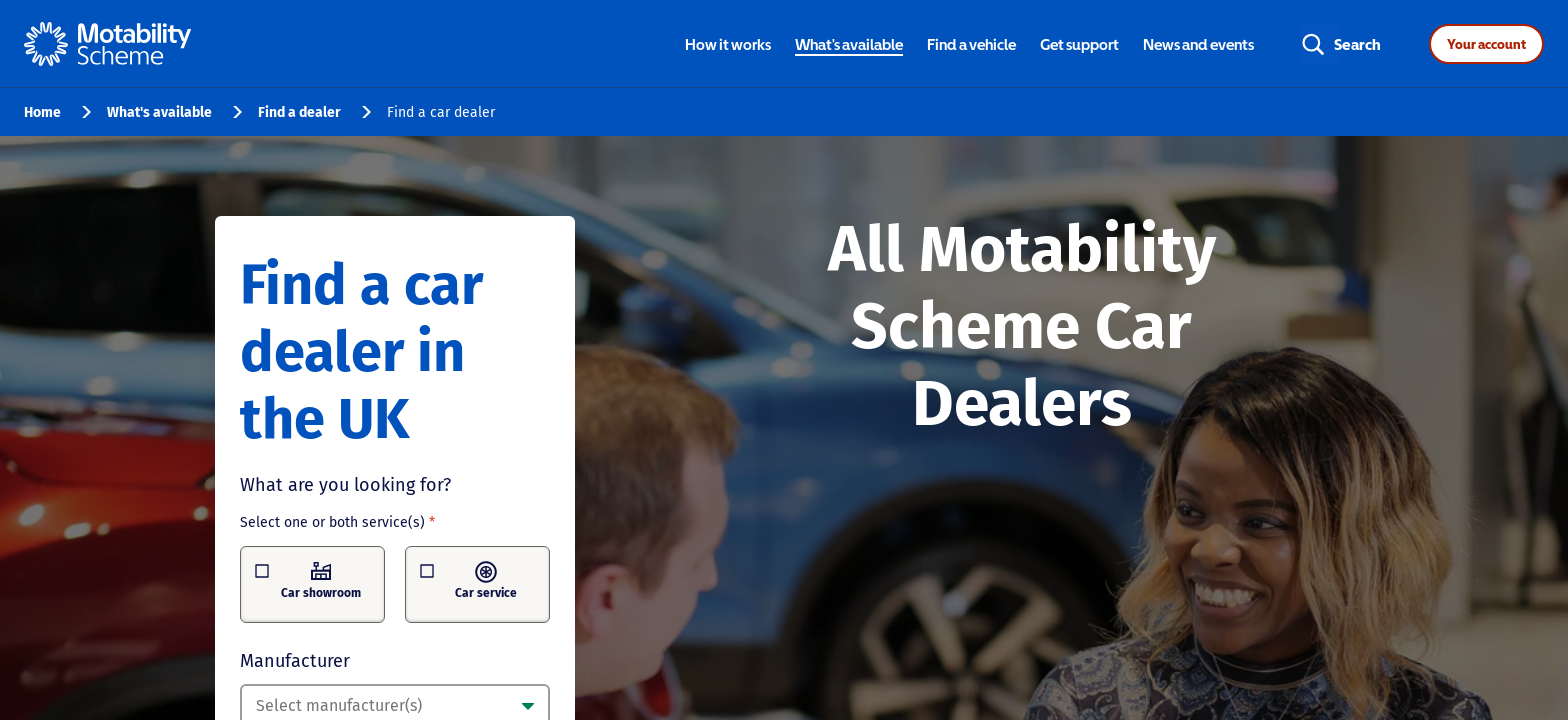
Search (1357, 44)
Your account (1486, 44)
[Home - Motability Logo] (107, 44)
